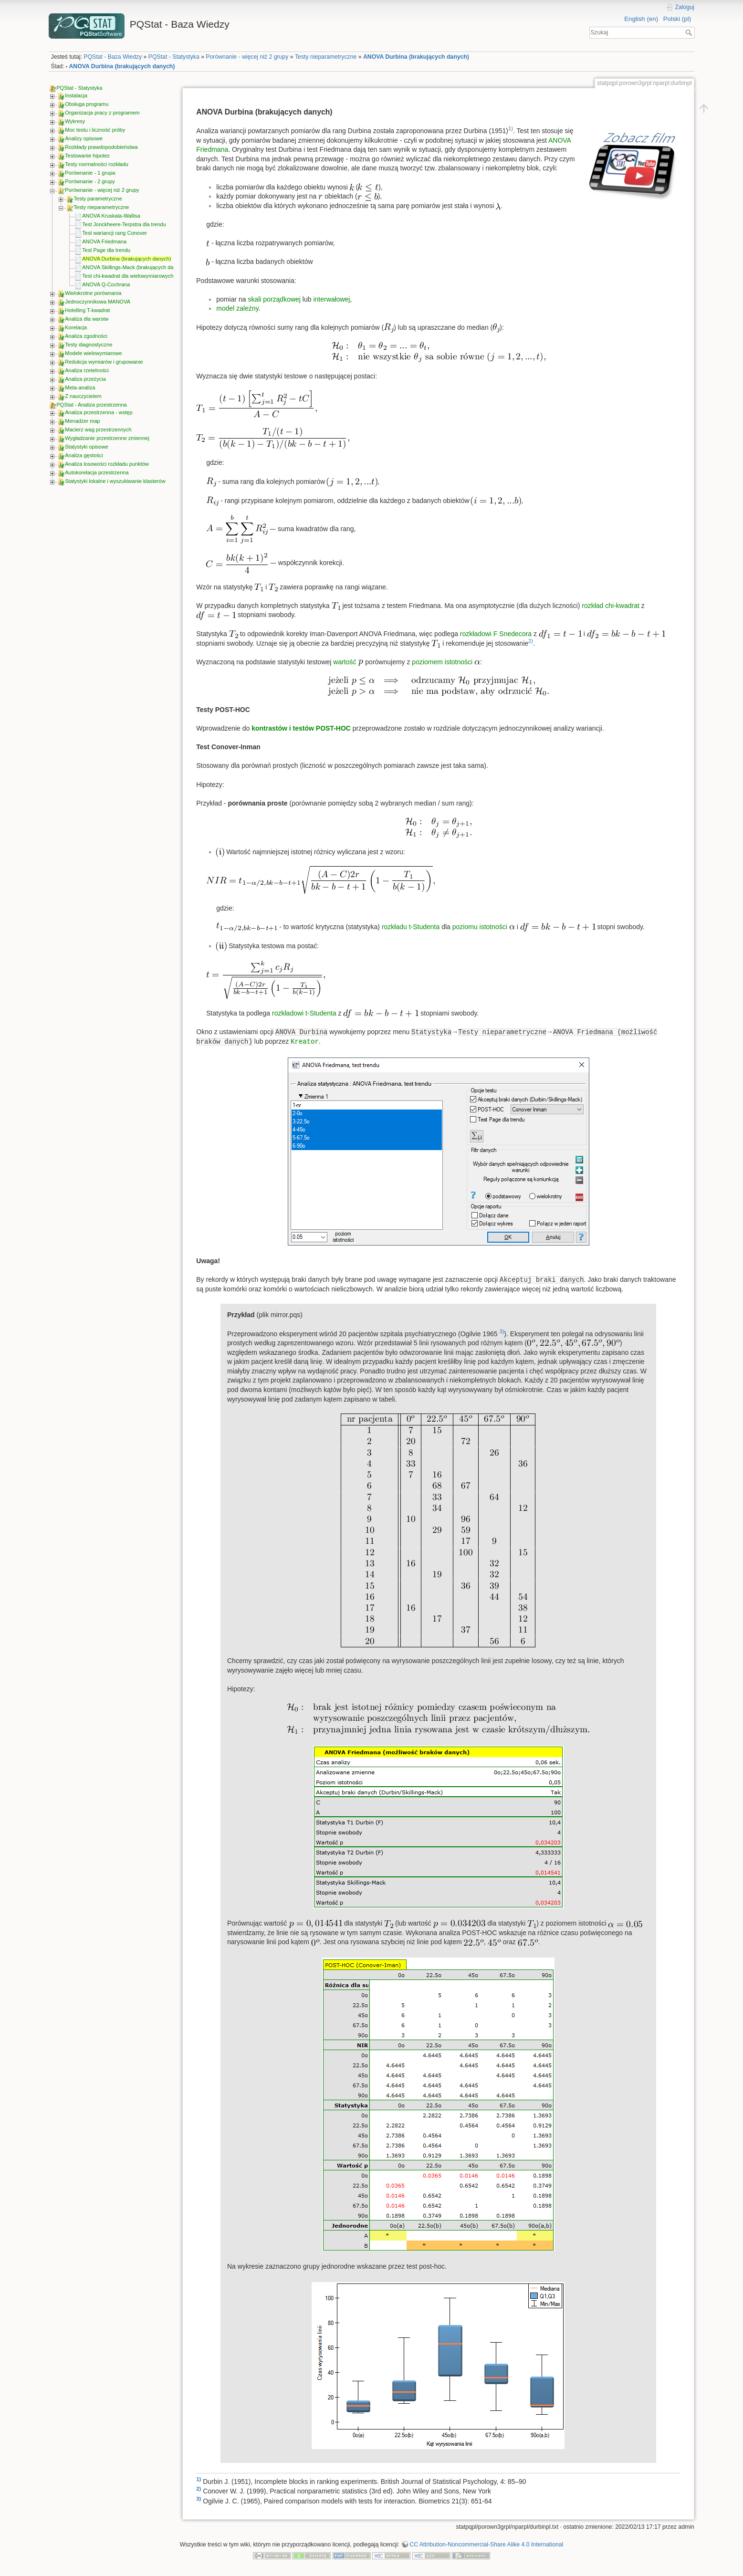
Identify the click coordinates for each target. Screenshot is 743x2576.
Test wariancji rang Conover (114, 233)
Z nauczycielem (83, 396)
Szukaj (689, 32)
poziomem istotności (442, 662)
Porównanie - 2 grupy (90, 181)
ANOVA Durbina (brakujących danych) (416, 56)
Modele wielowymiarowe (93, 353)
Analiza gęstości (84, 455)
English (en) (641, 18)
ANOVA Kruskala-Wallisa (111, 216)
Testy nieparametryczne (325, 56)
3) (501, 1331)
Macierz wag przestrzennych (98, 429)
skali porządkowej (274, 299)
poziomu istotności (479, 927)
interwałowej (331, 299)
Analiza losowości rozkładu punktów (106, 464)
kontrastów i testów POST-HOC (301, 728)
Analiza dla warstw (86, 319)
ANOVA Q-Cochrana (106, 284)
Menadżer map (82, 421)
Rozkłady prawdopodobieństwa (101, 147)
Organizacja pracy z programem (102, 112)
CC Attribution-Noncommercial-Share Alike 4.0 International (486, 2544)
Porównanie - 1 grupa (90, 173)
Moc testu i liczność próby (95, 130)
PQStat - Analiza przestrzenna (91, 405)
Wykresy (75, 121)
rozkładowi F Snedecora (496, 634)
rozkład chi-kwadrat (610, 605)
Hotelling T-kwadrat (87, 310)
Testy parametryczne (97, 198)
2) (530, 641)
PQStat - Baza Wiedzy (113, 56)
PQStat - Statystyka (173, 56)
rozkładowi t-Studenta (304, 1013)
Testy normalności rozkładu (96, 164)
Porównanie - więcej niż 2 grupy (247, 56)
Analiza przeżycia (85, 379)
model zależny (237, 308)
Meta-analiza (80, 387)
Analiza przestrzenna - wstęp (98, 412)
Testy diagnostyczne (88, 344)
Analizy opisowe (84, 138)
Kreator (305, 1042)
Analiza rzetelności (87, 370)
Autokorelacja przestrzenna (96, 472)
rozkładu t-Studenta (411, 927)
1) (510, 128)
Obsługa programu (86, 104)
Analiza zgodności (86, 336)
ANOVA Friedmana (104, 241)
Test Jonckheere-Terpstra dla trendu (124, 224)
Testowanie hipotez (87, 155)
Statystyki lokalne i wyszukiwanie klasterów (115, 481)
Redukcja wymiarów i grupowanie (104, 362)
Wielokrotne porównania (93, 293)
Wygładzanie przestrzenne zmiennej (107, 438)
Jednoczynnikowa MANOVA (97, 301)
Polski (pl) (677, 18)
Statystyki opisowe (86, 447)
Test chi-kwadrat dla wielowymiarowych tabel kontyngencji (149, 276)
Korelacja (76, 327)
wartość (345, 662)
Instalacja (76, 95)
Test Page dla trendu (106, 250)
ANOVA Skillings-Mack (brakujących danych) (134, 267)
